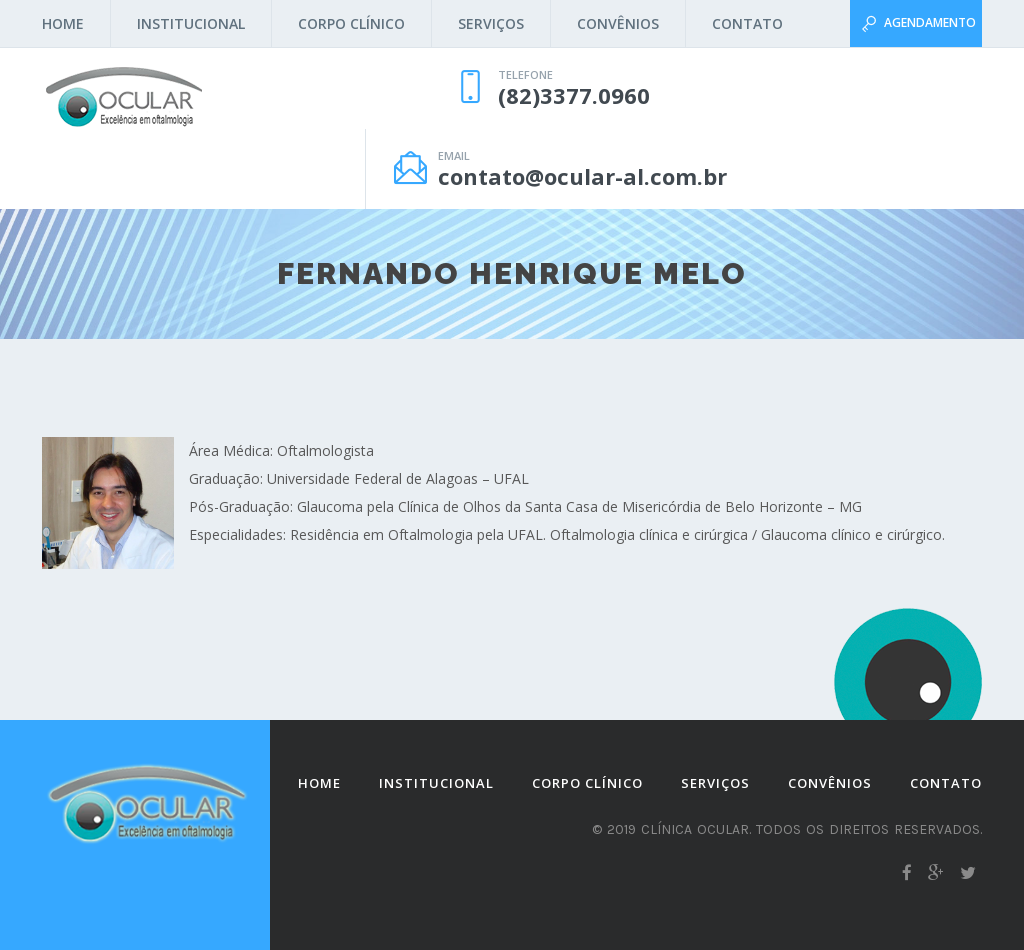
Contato (747, 23)
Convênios (618, 23)
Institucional (191, 23)
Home (63, 23)
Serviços (491, 23)
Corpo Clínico (351, 23)
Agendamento (930, 22)
